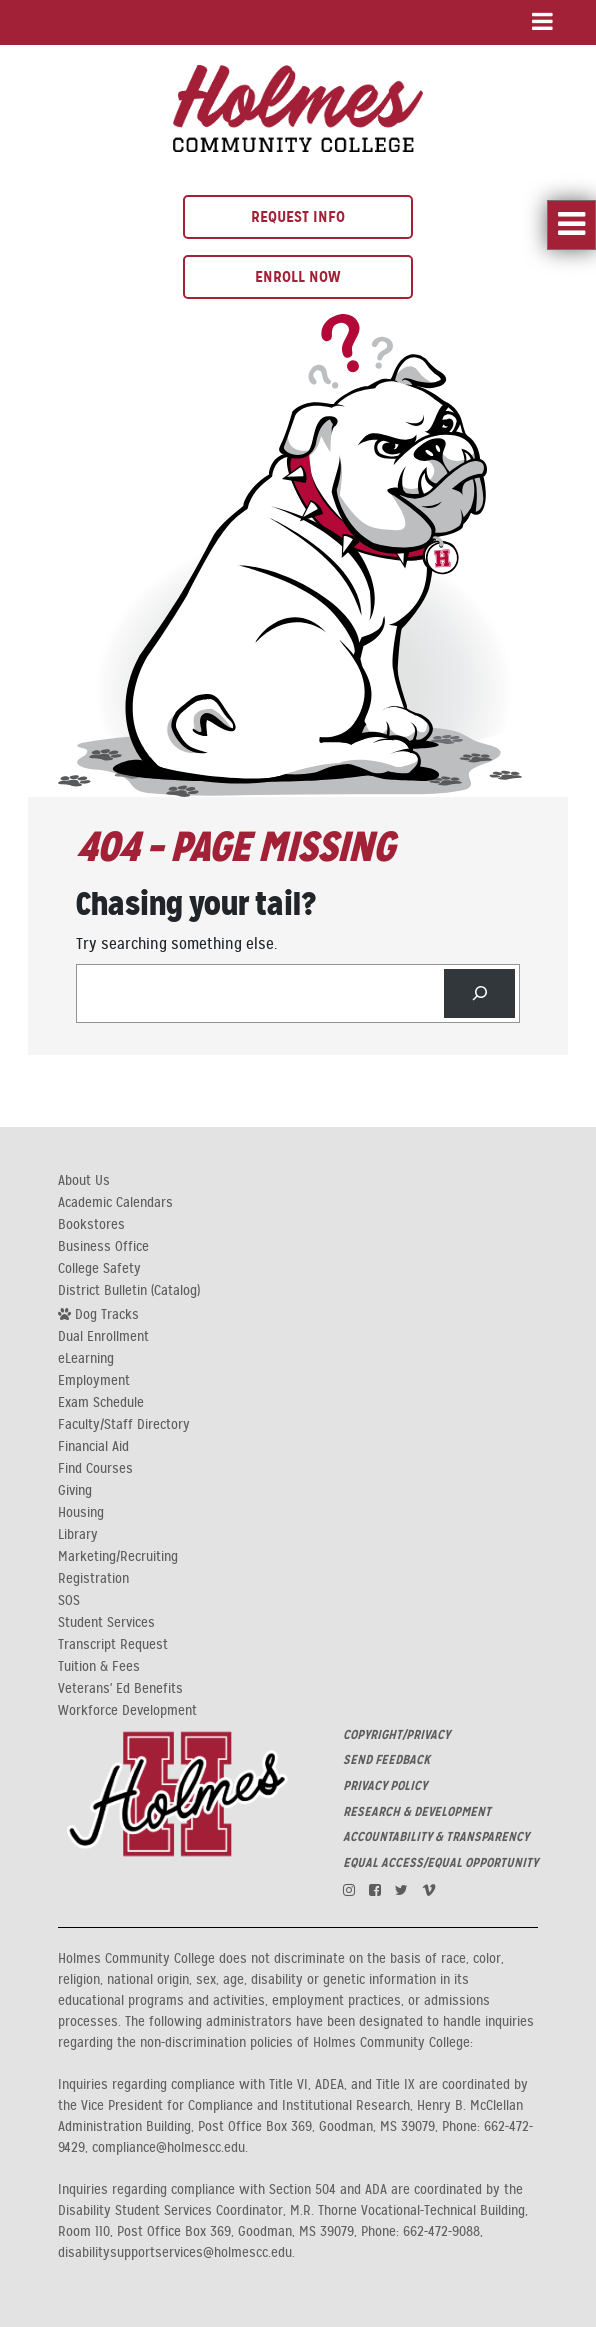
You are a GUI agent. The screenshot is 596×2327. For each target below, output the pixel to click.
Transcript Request (113, 1645)
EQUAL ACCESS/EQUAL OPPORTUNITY (440, 1863)
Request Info (298, 216)
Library (78, 1535)
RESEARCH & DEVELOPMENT (417, 1812)
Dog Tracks (98, 1314)
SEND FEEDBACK (386, 1760)
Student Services (106, 1623)
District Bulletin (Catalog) (129, 1291)
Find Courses (95, 1469)
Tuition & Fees (99, 1667)
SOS (69, 1601)
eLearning (86, 1359)
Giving (75, 1491)
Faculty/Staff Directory (124, 1425)
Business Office (103, 1247)
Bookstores (91, 1225)
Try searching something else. (176, 944)
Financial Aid (93, 1447)
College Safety (99, 1269)
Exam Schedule (101, 1403)
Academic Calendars (115, 1203)
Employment (94, 1381)
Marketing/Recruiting (118, 1557)
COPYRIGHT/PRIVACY (396, 1735)
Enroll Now (298, 276)
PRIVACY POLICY (385, 1786)
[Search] (479, 993)
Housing (81, 1513)
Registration (93, 1579)
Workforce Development (127, 1711)
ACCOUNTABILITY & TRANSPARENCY (436, 1837)
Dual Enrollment (103, 1337)
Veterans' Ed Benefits (120, 1689)
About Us (84, 1181)
